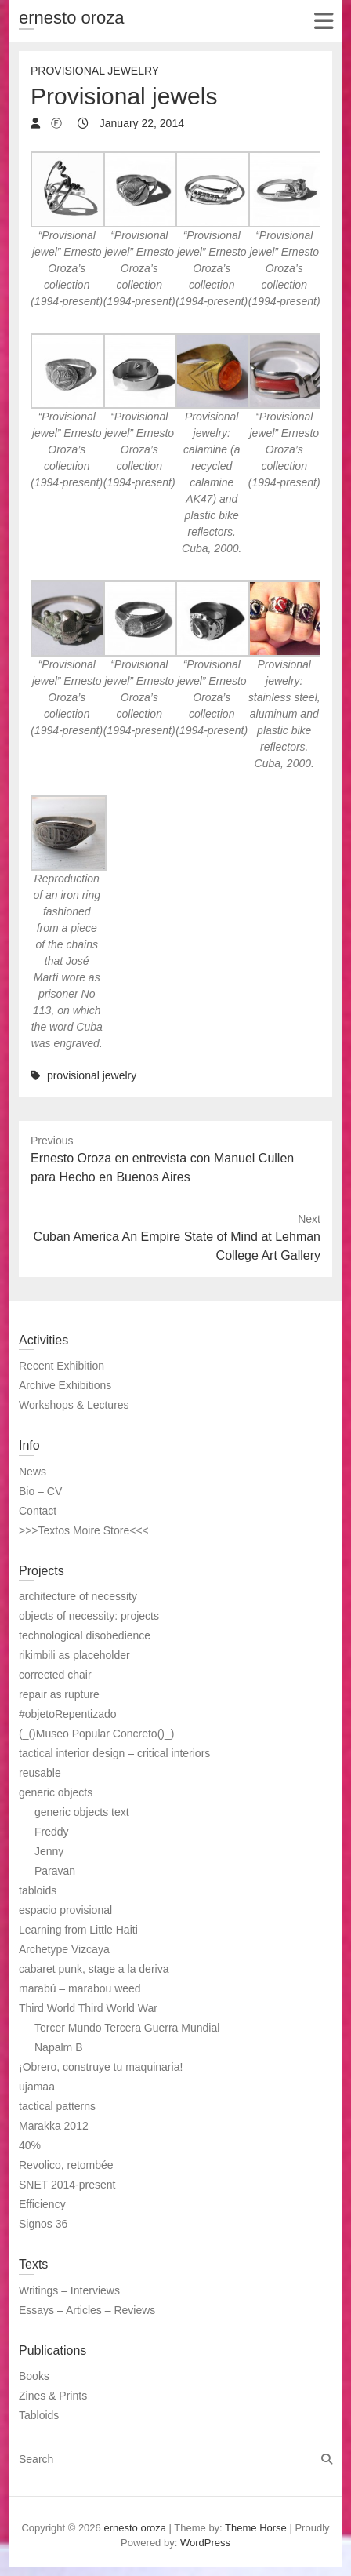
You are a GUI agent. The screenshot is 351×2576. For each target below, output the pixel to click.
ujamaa (37, 2086)
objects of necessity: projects (89, 1616)
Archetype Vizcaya (64, 1949)
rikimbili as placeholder (74, 1655)
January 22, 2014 (140, 123)
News (32, 1471)
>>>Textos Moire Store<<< (84, 1530)
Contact (37, 1510)
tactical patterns (57, 2106)
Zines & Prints (53, 2395)
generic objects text (81, 1812)
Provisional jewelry (95, 70)
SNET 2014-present (67, 2184)
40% (30, 2145)
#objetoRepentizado (68, 1714)
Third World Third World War (88, 2008)
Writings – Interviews (69, 2290)
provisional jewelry (91, 1075)
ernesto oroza (72, 17)
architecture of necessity (78, 1596)
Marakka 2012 (54, 2125)
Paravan (54, 1871)
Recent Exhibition (61, 1365)
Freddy (51, 1831)
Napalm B (58, 2047)
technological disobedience (84, 1635)
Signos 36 (43, 2224)
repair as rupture (59, 1694)
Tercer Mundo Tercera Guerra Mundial (126, 2027)
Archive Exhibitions (65, 1385)
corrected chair (55, 1674)
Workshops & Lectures (74, 1405)
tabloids (37, 1890)
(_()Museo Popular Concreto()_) (96, 1733)
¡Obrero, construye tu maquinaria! (101, 2067)
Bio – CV (40, 1491)
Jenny (48, 1851)
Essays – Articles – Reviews (87, 2310)
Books (34, 2376)
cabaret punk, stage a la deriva (93, 1969)
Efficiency (42, 2204)
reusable (40, 1772)
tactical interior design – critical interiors (114, 1753)
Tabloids (39, 2415)
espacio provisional (65, 1910)
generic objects (55, 1792)
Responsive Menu (323, 21)
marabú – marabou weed (80, 1988)
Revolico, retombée (66, 2165)
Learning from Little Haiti (78, 1929)
